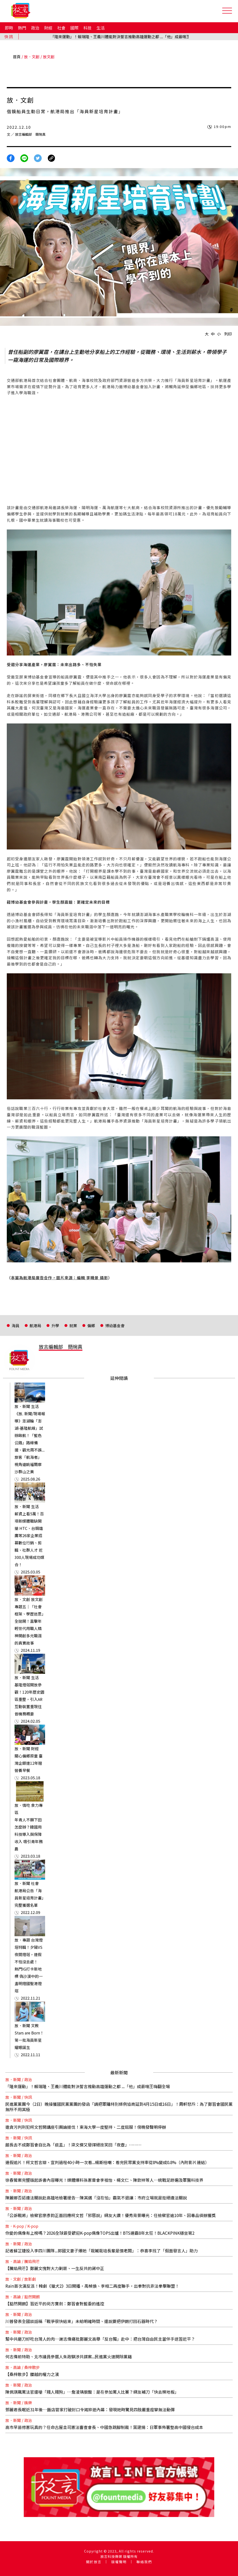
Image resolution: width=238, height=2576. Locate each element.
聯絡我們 (144, 2561)
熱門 (22, 28)
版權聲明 (119, 2561)
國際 (74, 28)
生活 (100, 28)
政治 (35, 28)
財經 (48, 28)
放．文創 (32, 57)
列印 (228, 334)
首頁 (17, 57)
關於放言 (94, 2561)
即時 (9, 28)
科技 (87, 28)
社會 (61, 28)
